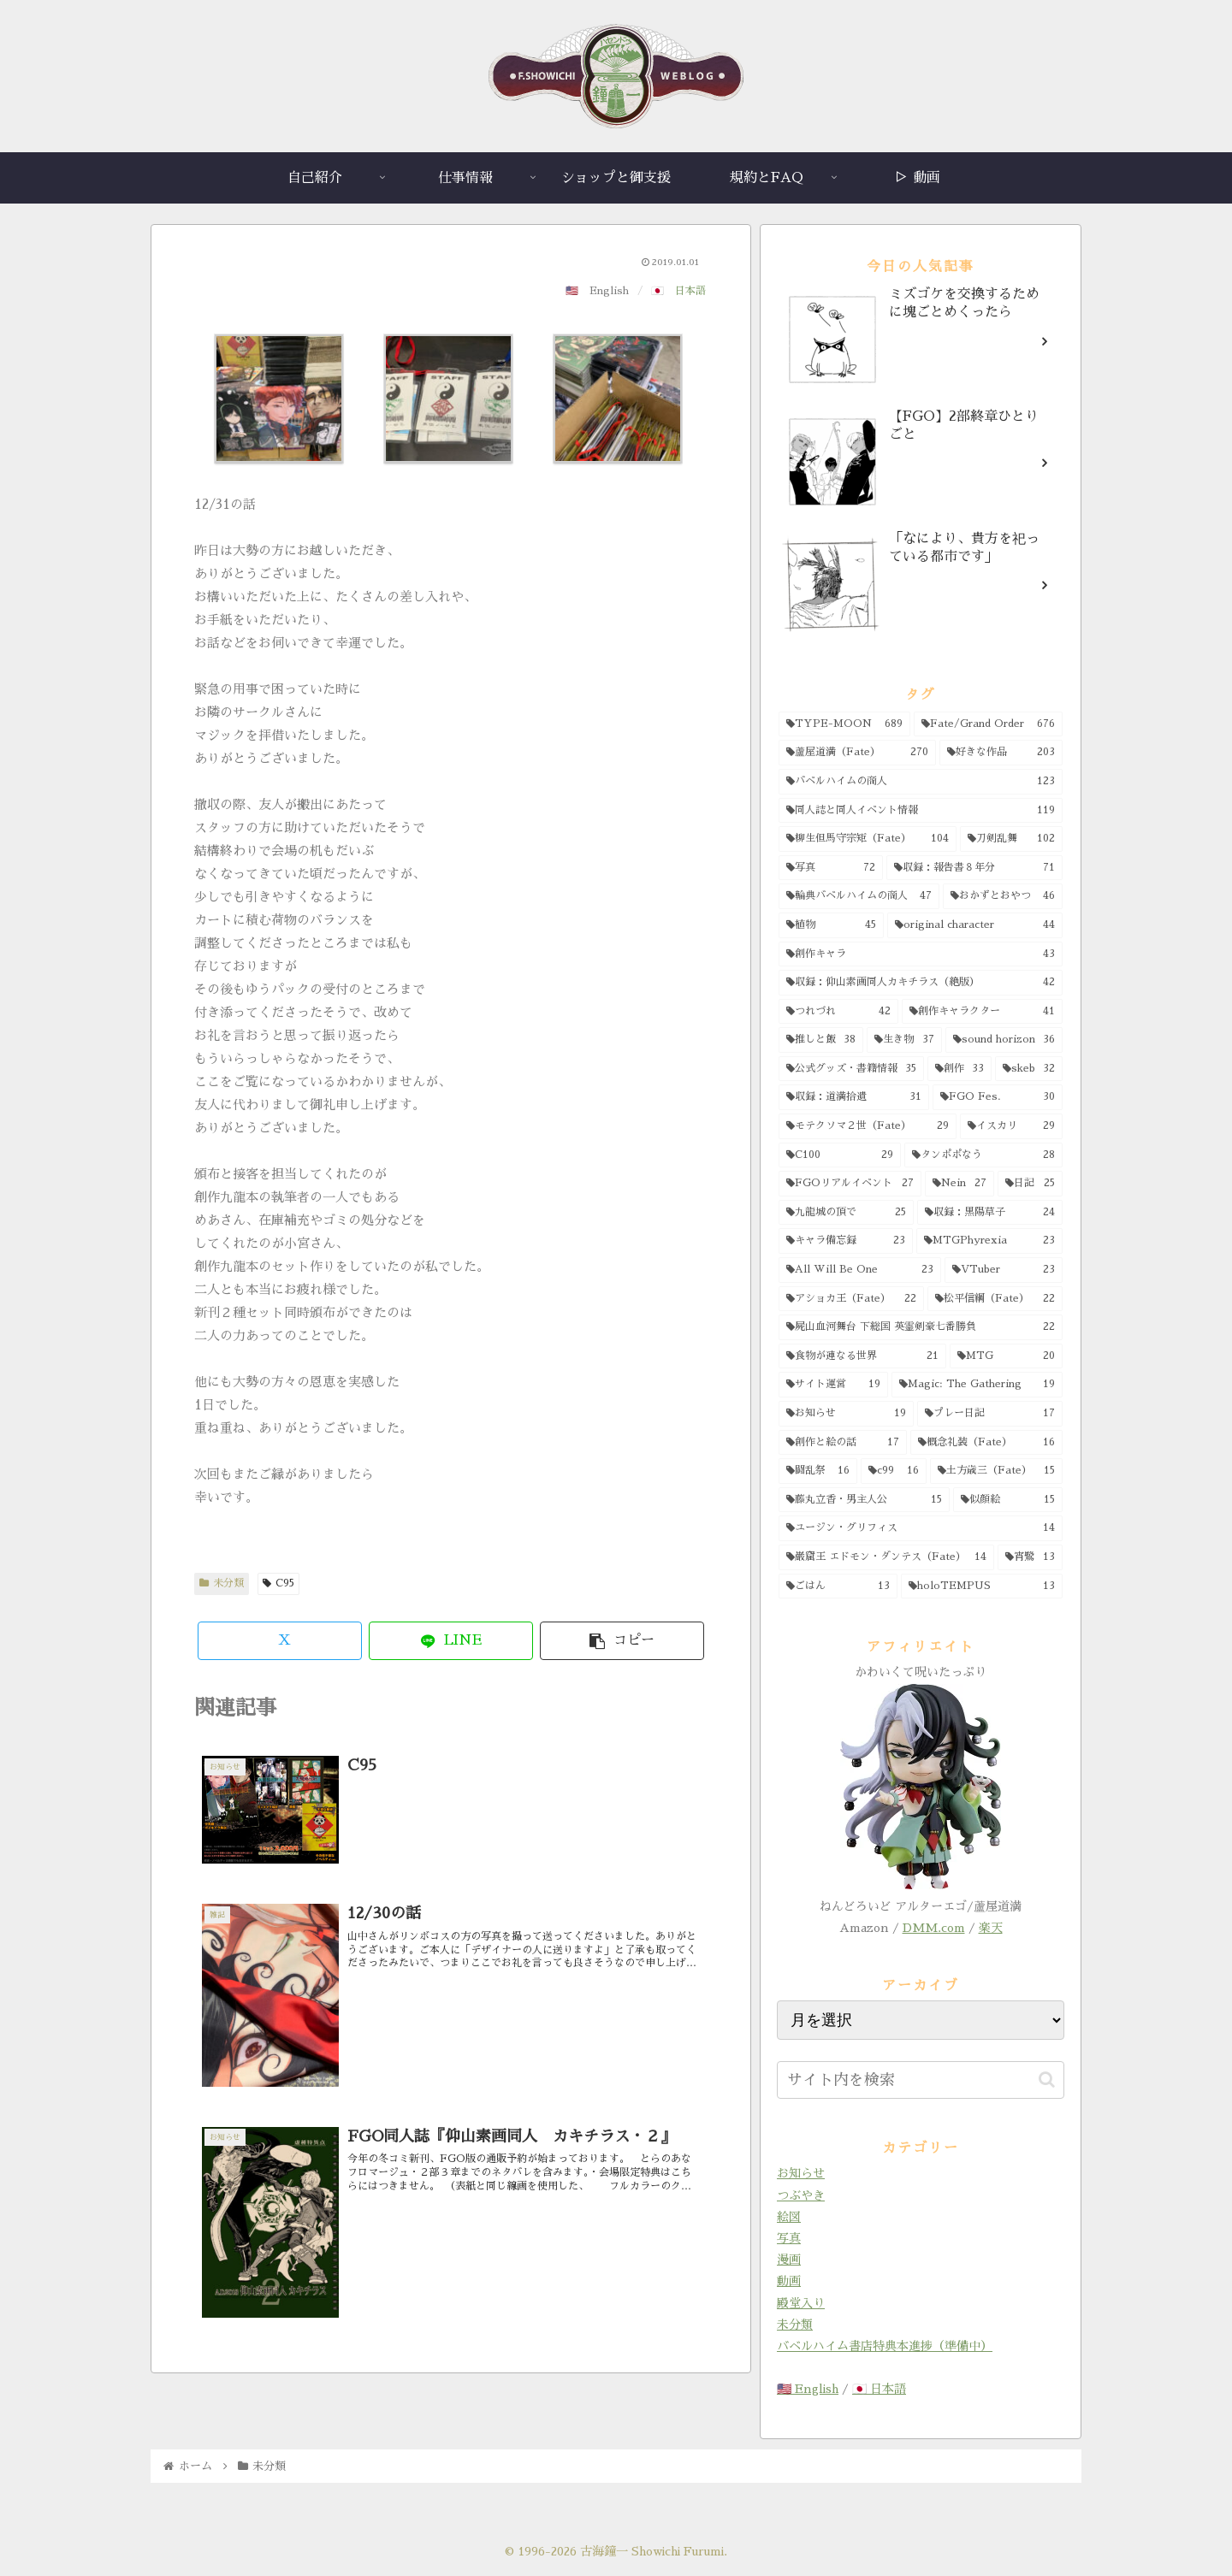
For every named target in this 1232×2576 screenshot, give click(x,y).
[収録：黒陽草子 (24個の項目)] (990, 1213)
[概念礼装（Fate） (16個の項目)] (986, 1443)
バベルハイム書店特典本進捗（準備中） (884, 2346)
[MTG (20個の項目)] (1006, 1356)
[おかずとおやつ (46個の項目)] (1003, 896)
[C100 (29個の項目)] (840, 1155)
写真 (789, 2238)
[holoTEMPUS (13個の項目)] (982, 1586)
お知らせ (801, 2173)
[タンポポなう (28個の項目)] (983, 1155)
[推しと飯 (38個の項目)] (821, 1040)
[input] (920, 2080)
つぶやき (801, 2195)
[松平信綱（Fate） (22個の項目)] (995, 1299)
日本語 (690, 291)
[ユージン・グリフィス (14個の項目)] (921, 1528)
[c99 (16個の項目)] (893, 1471)
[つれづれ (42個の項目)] (838, 1012)
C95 (278, 1583)
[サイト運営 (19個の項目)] (833, 1384)
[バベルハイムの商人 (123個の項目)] (921, 782)
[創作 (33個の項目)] (959, 1069)
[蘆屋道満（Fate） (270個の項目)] (857, 752)
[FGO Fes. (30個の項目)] (998, 1097)
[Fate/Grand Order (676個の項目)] (988, 724)
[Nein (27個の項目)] (960, 1183)
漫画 (789, 2260)
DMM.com (934, 1928)
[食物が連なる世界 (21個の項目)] (862, 1356)
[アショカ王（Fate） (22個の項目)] (851, 1299)
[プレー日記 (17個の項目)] (990, 1414)
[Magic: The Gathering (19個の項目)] (977, 1384)
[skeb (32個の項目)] (1029, 1069)
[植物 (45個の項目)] (831, 925)
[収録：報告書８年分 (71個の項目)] (974, 868)
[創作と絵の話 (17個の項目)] (843, 1443)
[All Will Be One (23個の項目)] (860, 1270)
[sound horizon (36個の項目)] (1004, 1040)
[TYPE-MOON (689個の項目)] (844, 724)
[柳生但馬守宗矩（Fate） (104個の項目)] (868, 839)
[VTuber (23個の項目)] (1004, 1270)
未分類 (221, 1583)
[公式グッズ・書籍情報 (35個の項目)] (851, 1069)
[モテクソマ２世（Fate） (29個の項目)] (868, 1126)
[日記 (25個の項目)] (1030, 1183)
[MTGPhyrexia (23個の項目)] (989, 1241)
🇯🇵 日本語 (879, 2389)
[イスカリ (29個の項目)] (1011, 1126)
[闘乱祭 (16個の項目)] (818, 1471)
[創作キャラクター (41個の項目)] (982, 1012)
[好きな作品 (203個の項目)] (1001, 752)
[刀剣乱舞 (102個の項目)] (1011, 839)
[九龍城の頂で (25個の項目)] (846, 1213)
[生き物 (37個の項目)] (904, 1040)
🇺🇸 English (807, 2389)
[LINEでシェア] (451, 1641)
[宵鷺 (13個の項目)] (1030, 1557)
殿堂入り (801, 2303)
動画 (789, 2281)
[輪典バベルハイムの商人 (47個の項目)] (859, 896)
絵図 (789, 2217)
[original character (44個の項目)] (975, 925)
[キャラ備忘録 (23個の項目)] (846, 1241)
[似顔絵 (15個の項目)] (1008, 1500)
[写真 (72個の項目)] (831, 868)
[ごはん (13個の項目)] (838, 1586)
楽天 (991, 1928)
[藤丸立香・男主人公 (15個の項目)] (864, 1500)
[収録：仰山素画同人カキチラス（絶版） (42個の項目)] (921, 983)
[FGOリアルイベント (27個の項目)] (850, 1183)
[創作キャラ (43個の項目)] (921, 954)
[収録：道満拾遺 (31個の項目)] (854, 1097)
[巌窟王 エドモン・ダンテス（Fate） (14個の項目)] (886, 1557)
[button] (622, 1641)
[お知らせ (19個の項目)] (846, 1414)
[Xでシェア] (280, 1641)
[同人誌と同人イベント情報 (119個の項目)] (921, 811)
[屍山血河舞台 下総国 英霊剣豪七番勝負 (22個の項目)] (921, 1327)
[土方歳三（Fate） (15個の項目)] (996, 1471)
